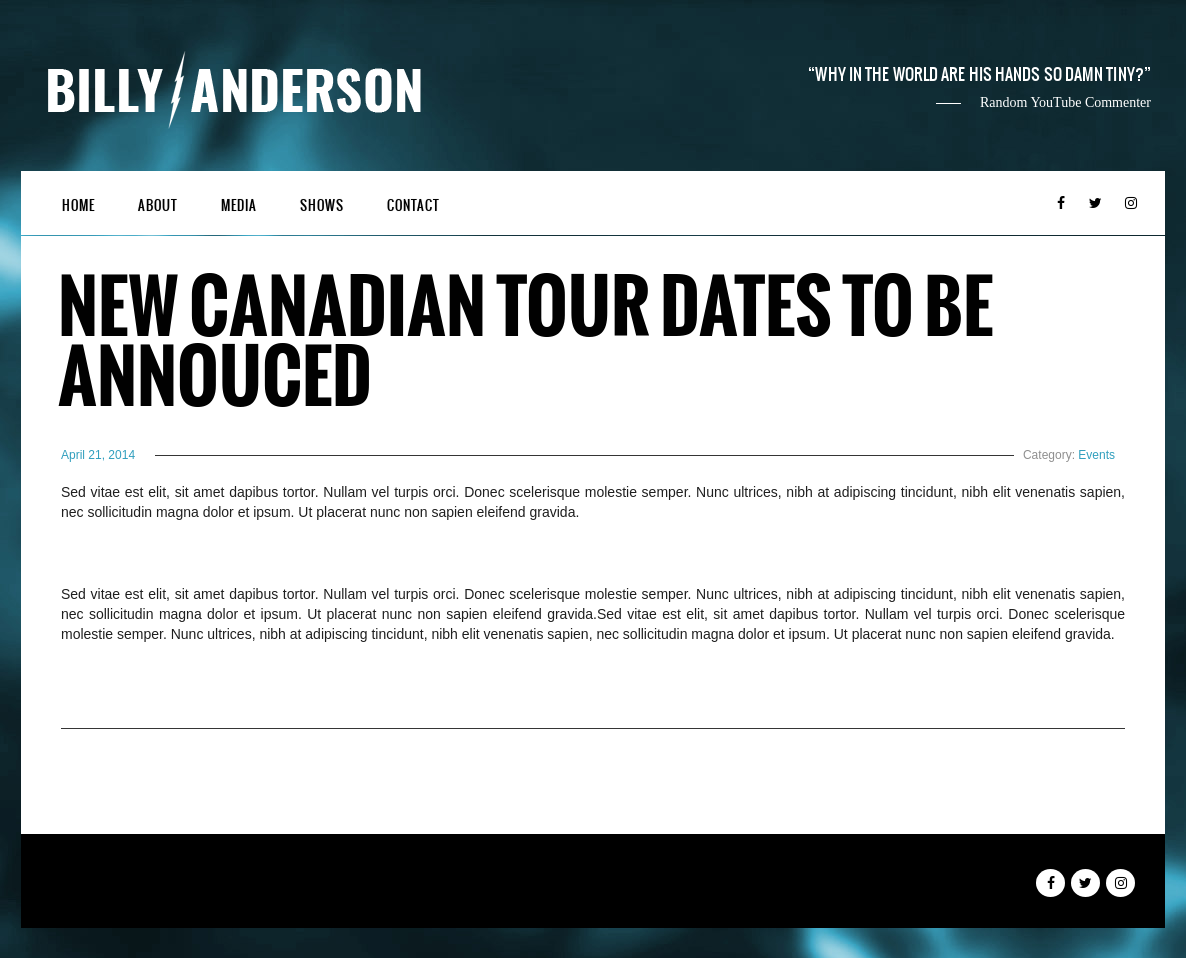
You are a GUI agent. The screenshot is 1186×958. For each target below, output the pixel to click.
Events (1096, 455)
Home (78, 205)
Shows (322, 205)
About (158, 205)
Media (239, 205)
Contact (413, 205)
